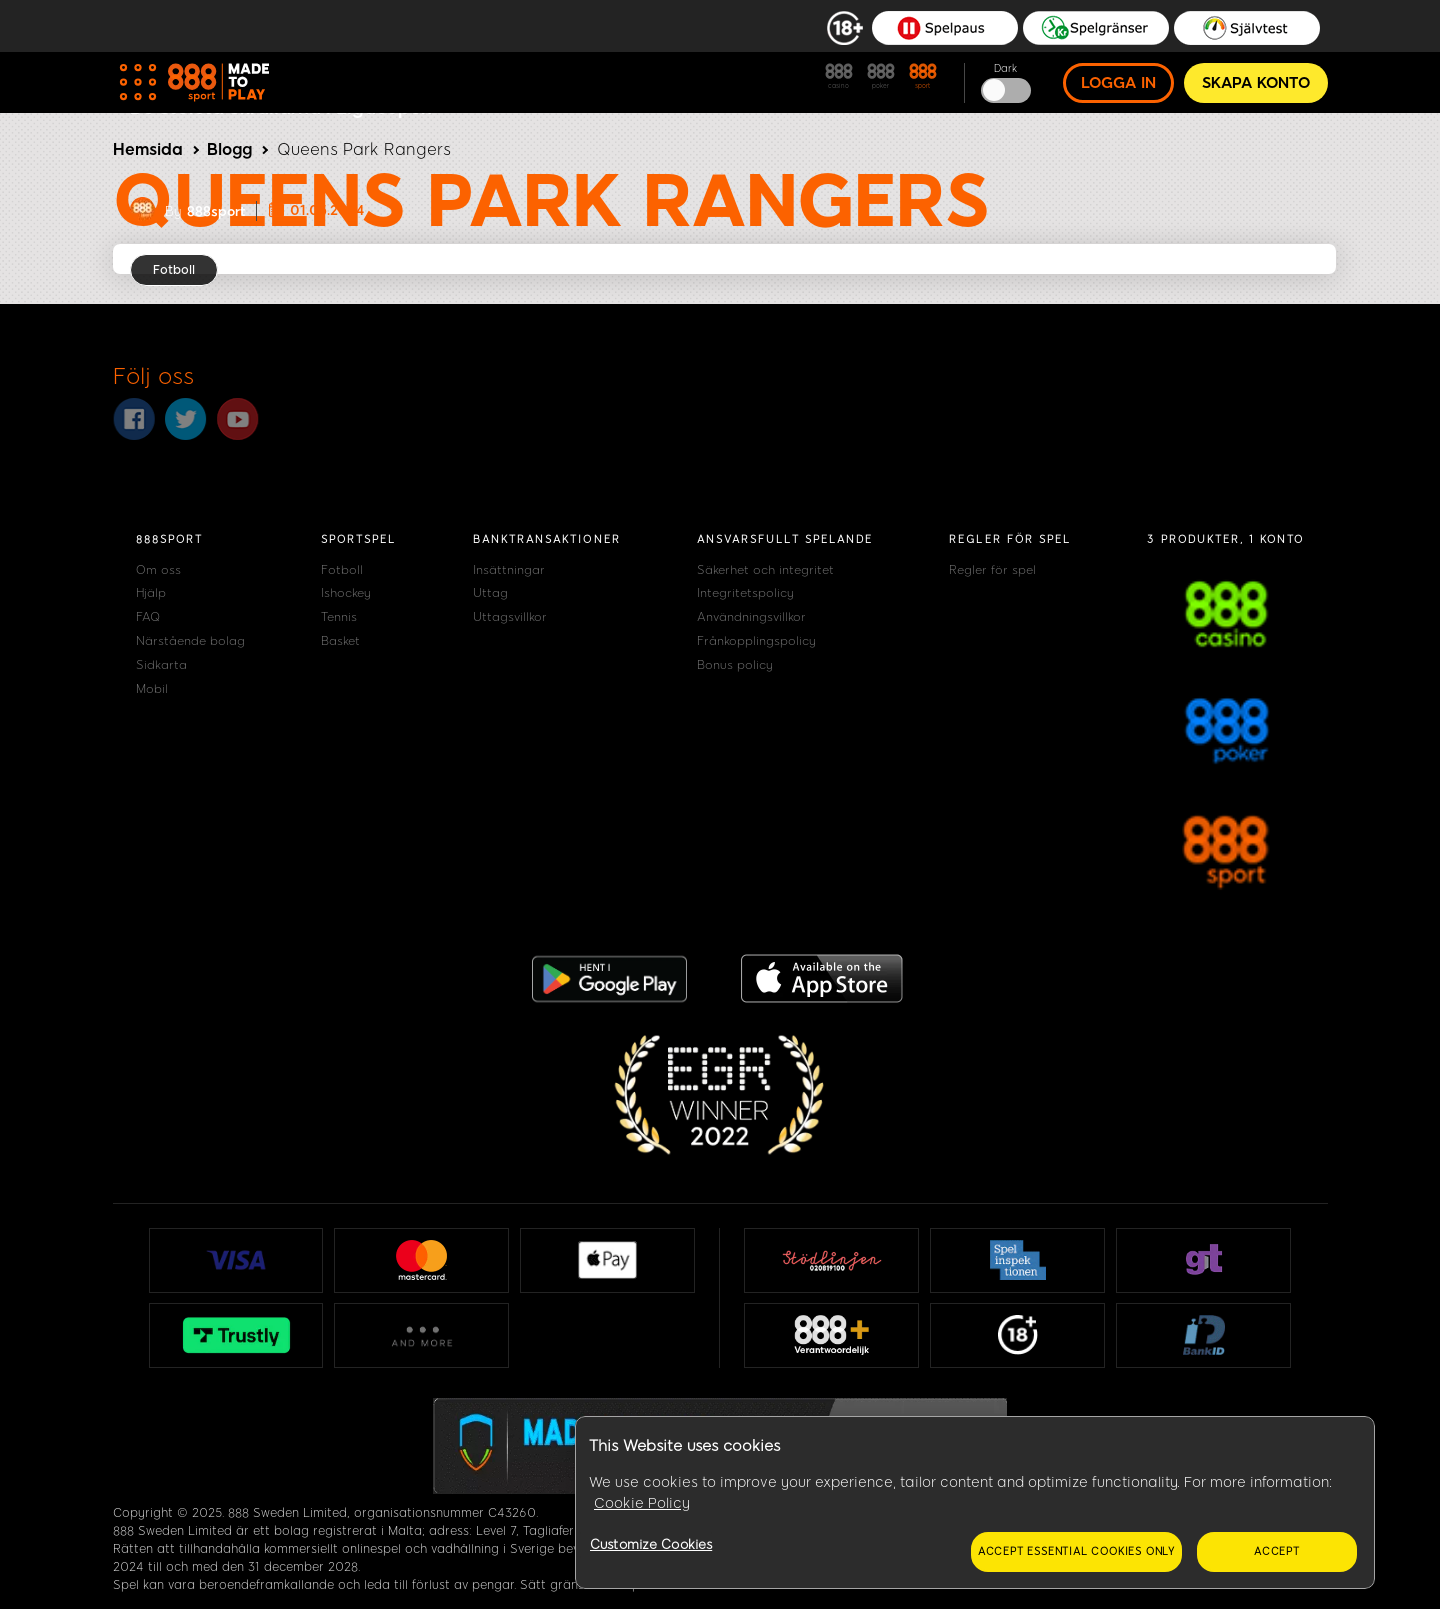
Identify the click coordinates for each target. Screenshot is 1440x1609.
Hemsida (148, 149)
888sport (216, 211)
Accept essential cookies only (1076, 1551)
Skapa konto (1256, 83)
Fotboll (174, 270)
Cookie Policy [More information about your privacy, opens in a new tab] (642, 1503)
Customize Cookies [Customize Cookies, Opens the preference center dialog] (651, 1544)
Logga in (1118, 83)
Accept (1277, 1551)
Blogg (229, 149)
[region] (975, 1503)
